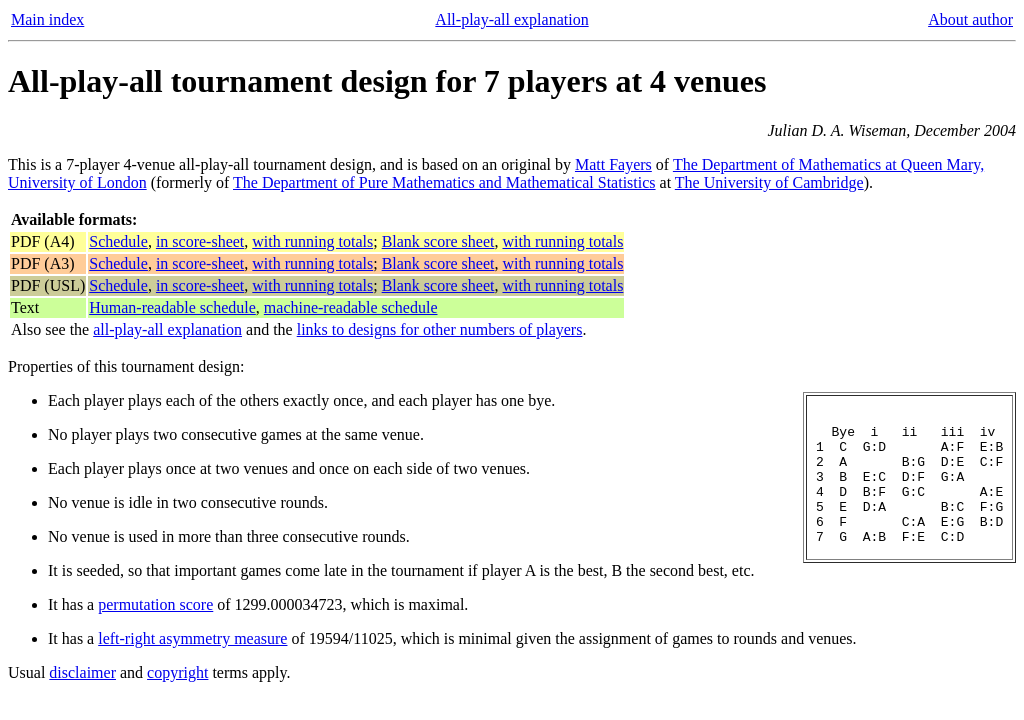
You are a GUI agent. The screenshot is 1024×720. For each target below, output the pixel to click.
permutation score (155, 604)
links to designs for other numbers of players (440, 329)
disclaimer (82, 672)
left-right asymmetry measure (192, 638)
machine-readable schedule (351, 307)
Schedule (118, 241)
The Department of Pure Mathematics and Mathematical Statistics (444, 182)
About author (970, 19)
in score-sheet (200, 241)
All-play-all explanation (511, 19)
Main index (47, 19)
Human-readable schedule (172, 307)
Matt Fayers (613, 164)
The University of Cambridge (769, 182)
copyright (177, 672)
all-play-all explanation (167, 329)
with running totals (312, 241)
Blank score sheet (438, 241)
